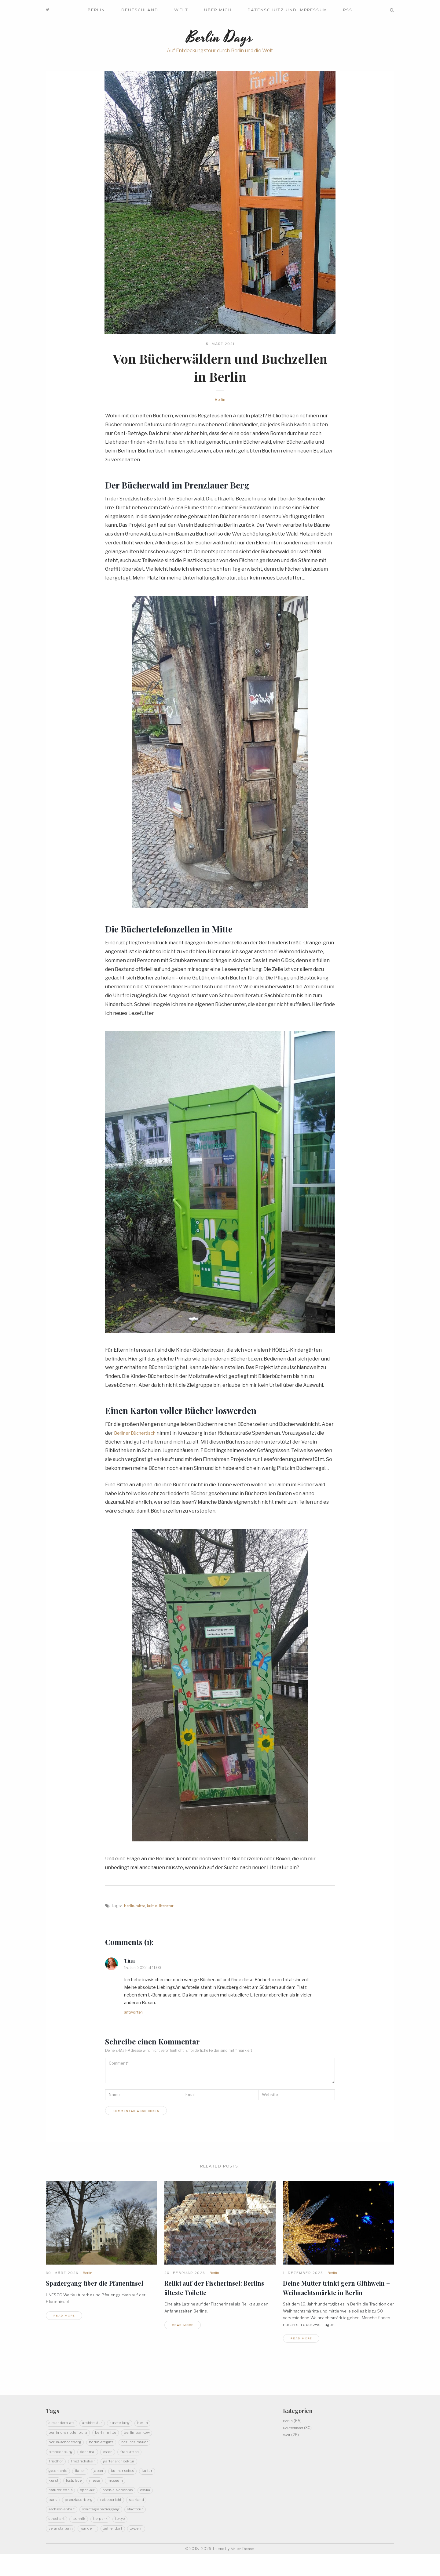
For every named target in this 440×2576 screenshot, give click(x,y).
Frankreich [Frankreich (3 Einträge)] (105, 2461)
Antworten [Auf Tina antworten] (134, 2013)
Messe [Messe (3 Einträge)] (102, 2490)
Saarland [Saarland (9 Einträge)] (57, 2520)
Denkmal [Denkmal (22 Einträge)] (57, 2461)
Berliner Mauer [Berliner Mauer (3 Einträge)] (100, 2451)
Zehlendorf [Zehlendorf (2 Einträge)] (86, 2549)
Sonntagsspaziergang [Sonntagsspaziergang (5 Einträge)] (71, 2529)
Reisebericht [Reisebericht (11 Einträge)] (138, 2510)
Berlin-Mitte (136, 1907)
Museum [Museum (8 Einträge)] (125, 2490)
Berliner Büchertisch (138, 1435)
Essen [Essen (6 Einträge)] (80, 2461)
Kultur (155, 1907)
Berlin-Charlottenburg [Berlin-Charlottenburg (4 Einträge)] (91, 2432)
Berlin (96, 10)
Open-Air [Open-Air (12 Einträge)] (93, 2500)
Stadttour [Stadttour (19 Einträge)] (111, 2529)
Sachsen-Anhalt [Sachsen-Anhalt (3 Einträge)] (89, 2520)
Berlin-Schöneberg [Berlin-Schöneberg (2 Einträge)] (105, 2442)
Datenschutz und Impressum (287, 10)
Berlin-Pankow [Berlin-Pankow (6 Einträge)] (63, 2442)
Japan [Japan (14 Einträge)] (75, 2481)
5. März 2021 (220, 346)
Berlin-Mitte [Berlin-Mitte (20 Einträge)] (133, 2432)
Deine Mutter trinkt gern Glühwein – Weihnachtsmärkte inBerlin (331, 2294)
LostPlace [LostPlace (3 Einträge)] (78, 2490)
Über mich (218, 10)
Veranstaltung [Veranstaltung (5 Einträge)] (131, 2539)
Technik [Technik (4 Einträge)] (56, 2539)
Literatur (171, 1907)
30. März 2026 (62, 2275)
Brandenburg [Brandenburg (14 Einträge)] (136, 2451)
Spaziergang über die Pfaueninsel (99, 2285)
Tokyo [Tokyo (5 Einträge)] (103, 2539)
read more (66, 2318)
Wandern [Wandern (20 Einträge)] (58, 2549)
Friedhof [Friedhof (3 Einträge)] (132, 2461)
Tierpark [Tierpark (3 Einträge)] (80, 2539)
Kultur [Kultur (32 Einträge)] (130, 2481)
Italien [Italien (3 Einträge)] (55, 2481)
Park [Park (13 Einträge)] (73, 2510)
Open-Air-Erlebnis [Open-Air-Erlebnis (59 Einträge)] (128, 2500)
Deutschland (140, 10)
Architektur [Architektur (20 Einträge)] (98, 2422)
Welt (181, 10)
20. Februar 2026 (184, 2275)
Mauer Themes (242, 2570)
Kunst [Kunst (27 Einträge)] (55, 2490)
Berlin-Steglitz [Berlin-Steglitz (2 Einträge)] (63, 2451)
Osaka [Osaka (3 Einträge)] (55, 2510)
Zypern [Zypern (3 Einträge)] (112, 2549)
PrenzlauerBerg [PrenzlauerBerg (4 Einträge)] (102, 2510)
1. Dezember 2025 (303, 2275)
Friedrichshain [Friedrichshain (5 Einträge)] (63, 2471)
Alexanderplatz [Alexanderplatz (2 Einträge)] (64, 2422)
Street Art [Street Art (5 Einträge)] (138, 2529)
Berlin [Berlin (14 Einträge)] (55, 2432)
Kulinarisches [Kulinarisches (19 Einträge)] (102, 2481)
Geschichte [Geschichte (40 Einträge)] (141, 2471)
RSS (347, 10)
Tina (130, 1962)
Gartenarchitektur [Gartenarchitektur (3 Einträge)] (103, 2471)
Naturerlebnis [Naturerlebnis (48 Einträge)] (62, 2500)
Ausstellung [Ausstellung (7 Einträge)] (129, 2422)
